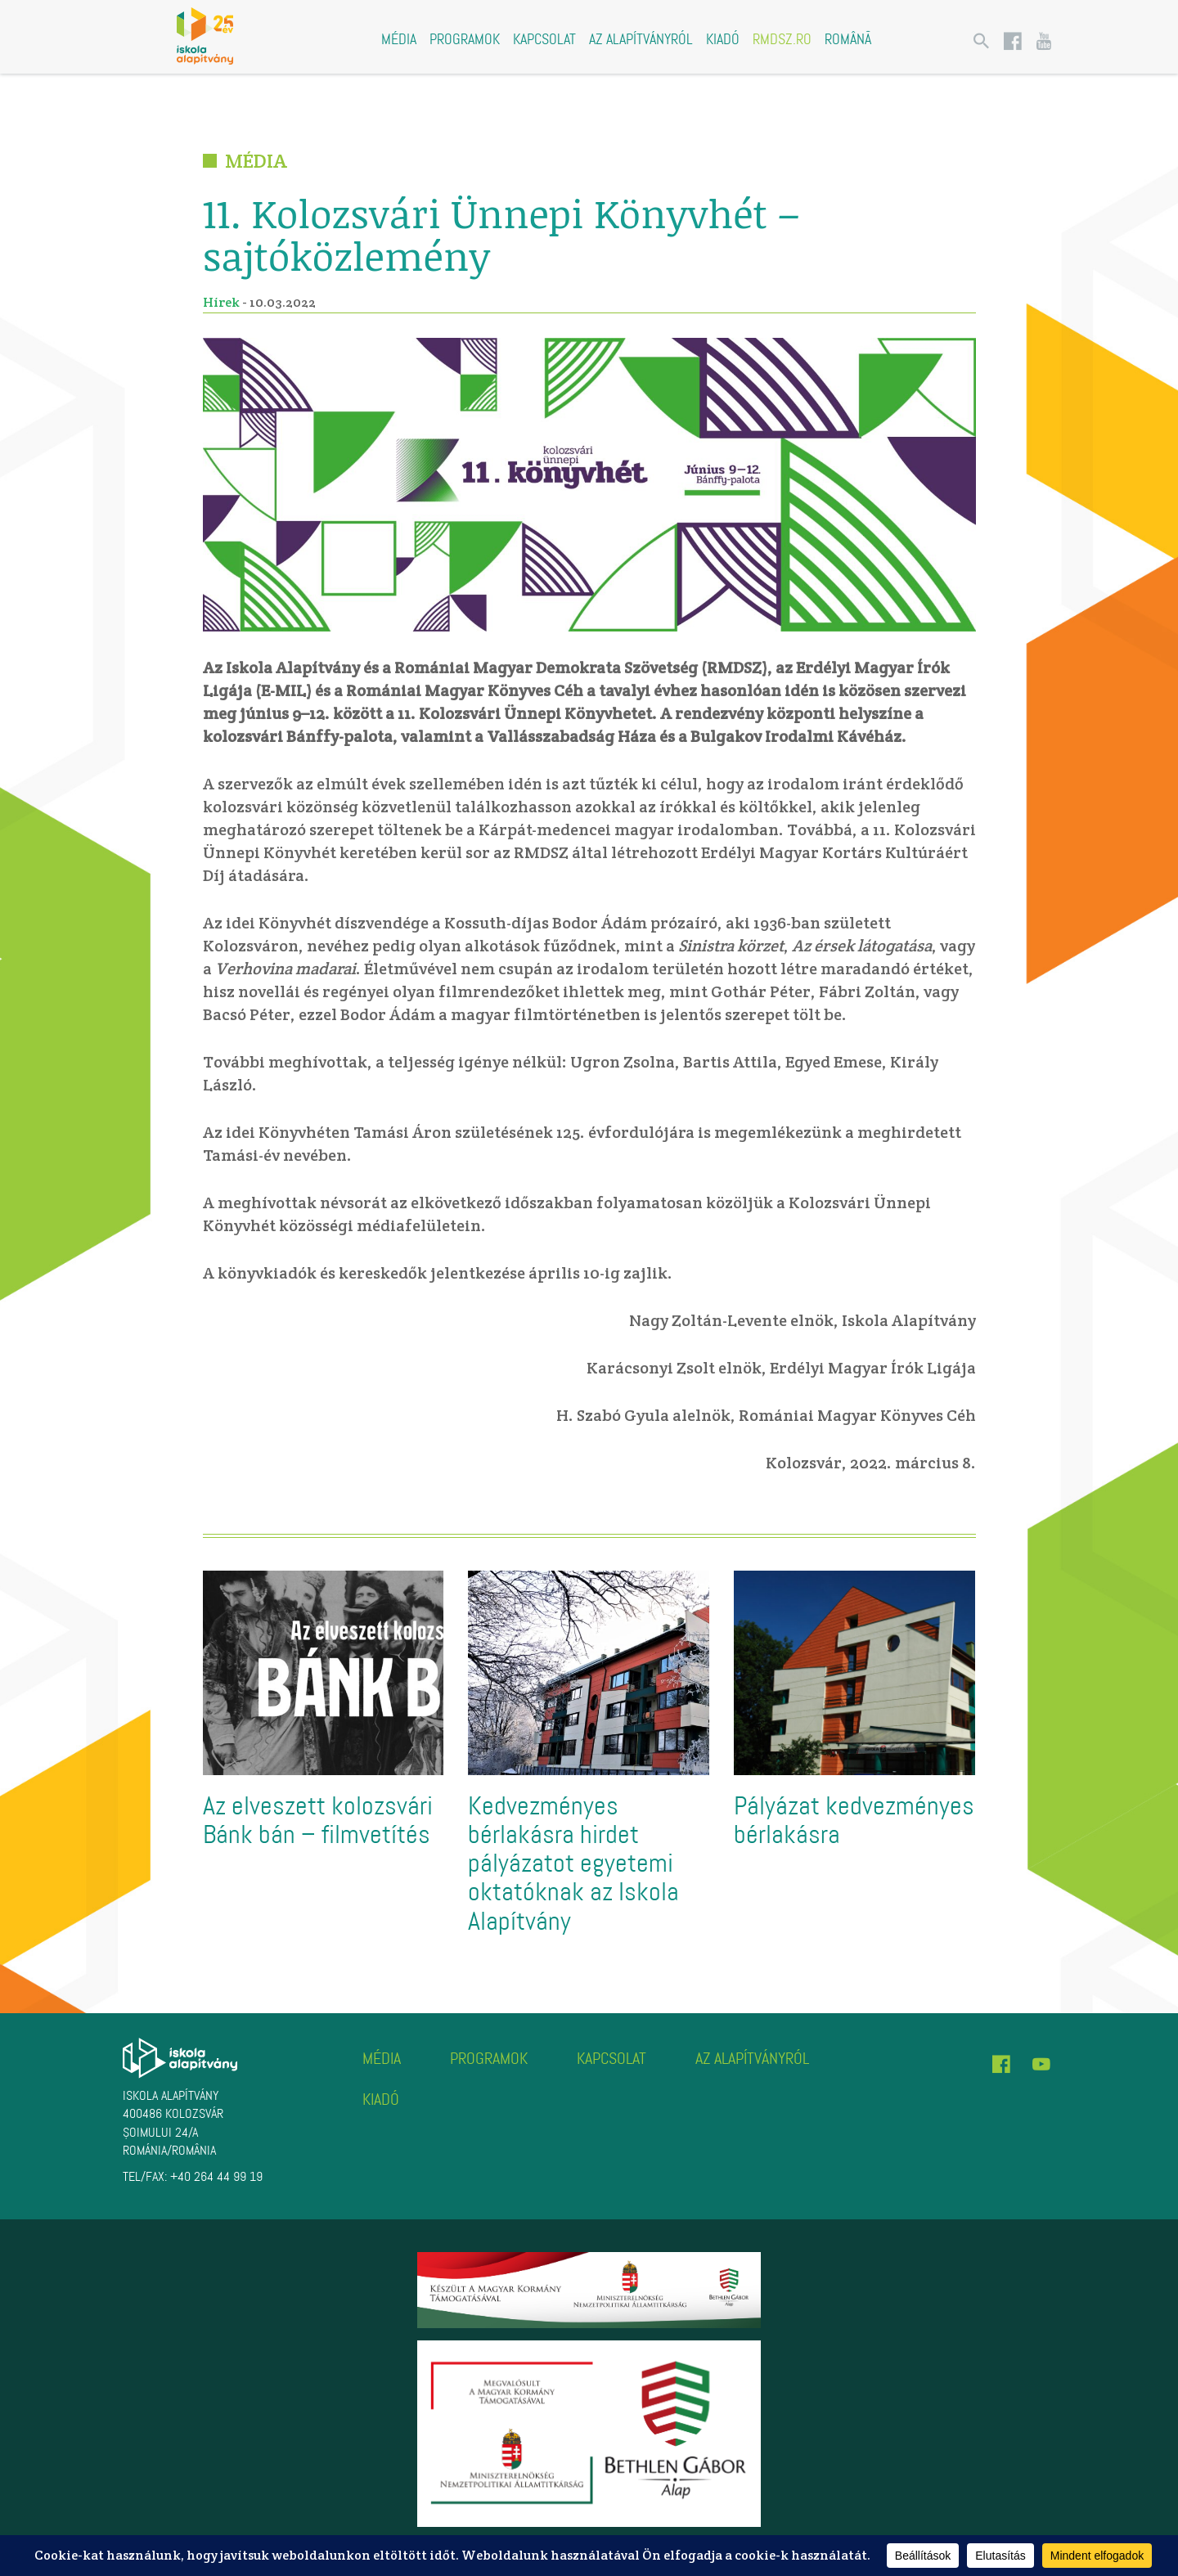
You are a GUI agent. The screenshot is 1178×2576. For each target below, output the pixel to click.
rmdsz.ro (782, 39)
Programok (464, 39)
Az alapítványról (641, 39)
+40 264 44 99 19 (216, 2176)
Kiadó (723, 39)
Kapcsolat (544, 39)
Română (848, 39)
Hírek (221, 302)
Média (398, 39)
